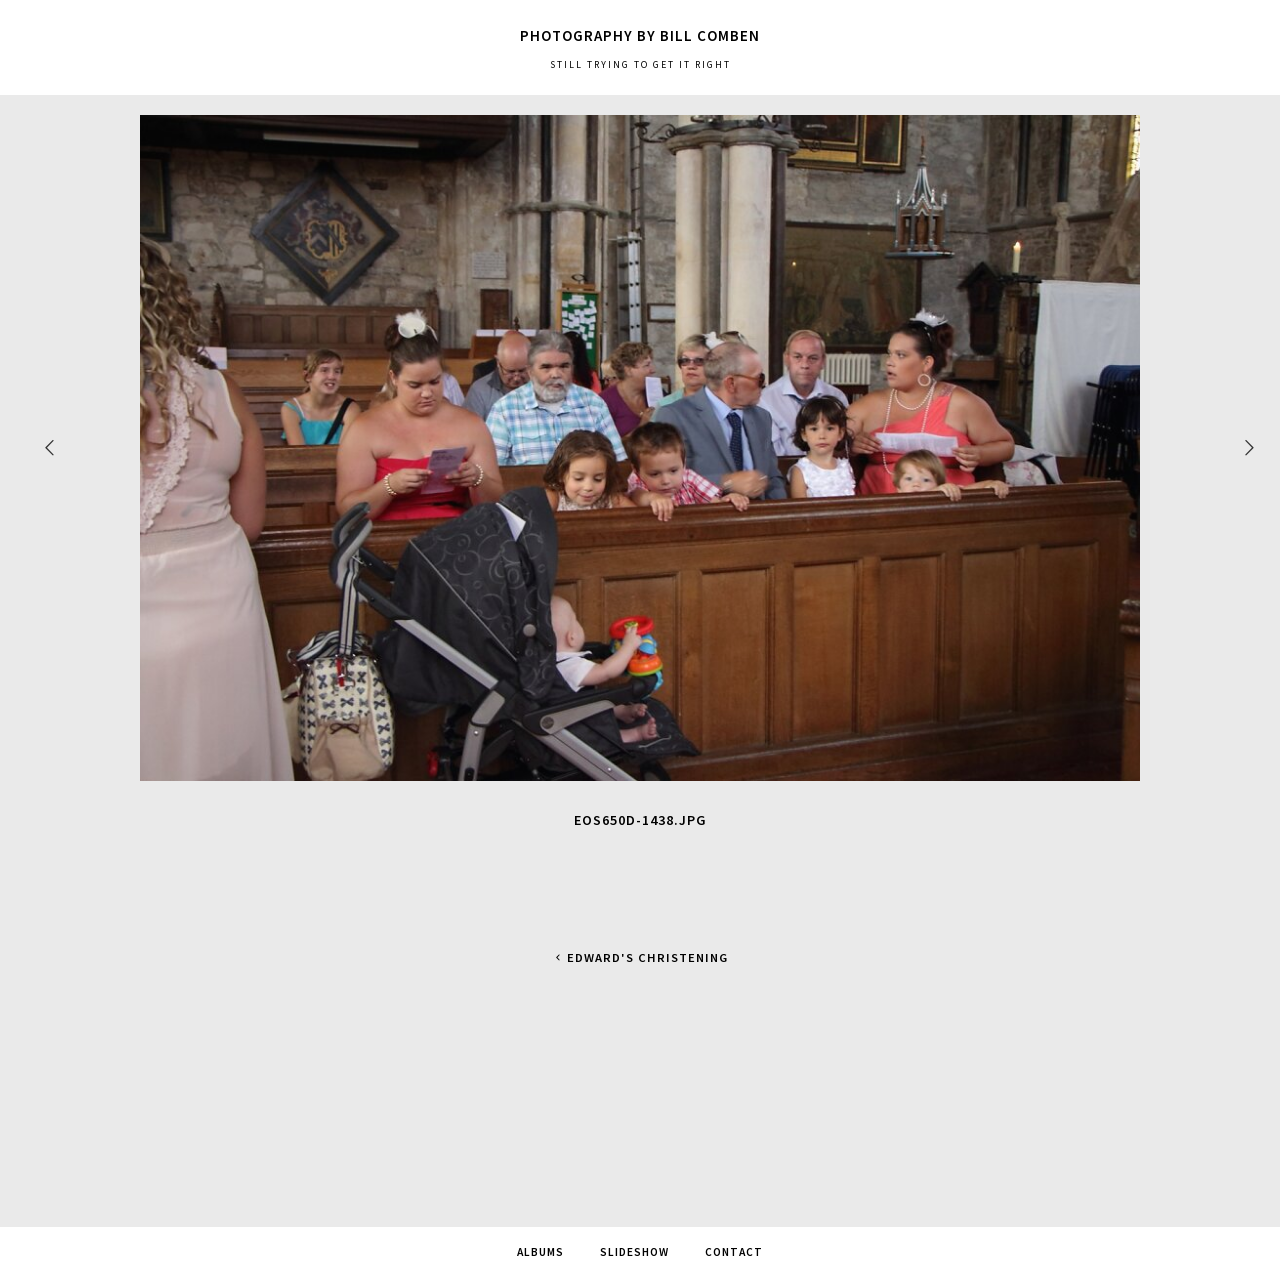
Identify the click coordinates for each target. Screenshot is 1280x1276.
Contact (734, 1252)
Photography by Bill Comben (640, 35)
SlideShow (634, 1252)
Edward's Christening (640, 957)
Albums (540, 1252)
